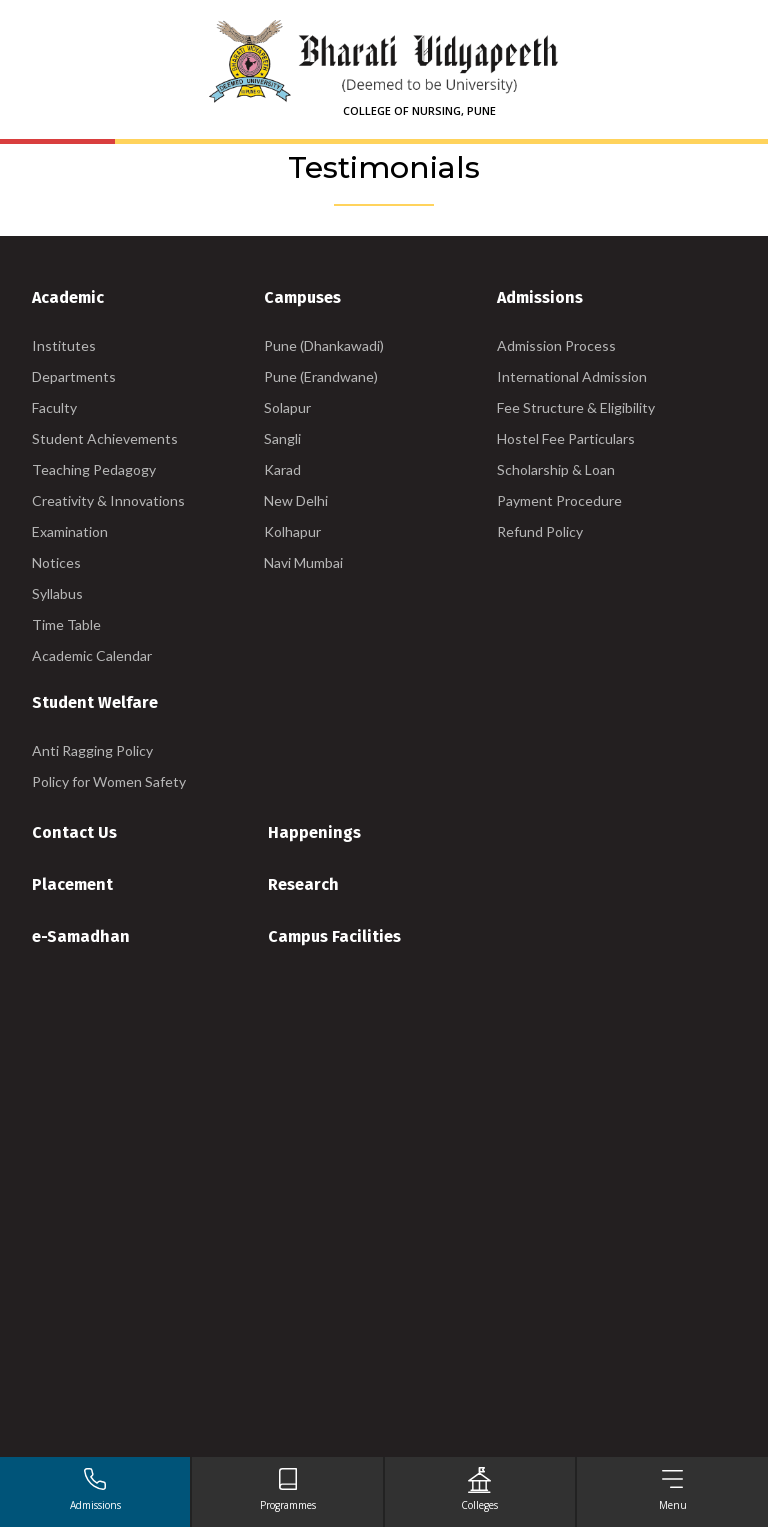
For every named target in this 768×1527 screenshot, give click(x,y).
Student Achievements (105, 438)
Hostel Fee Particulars (566, 438)
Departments (74, 376)
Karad (282, 469)
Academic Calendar (92, 655)
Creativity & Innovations (108, 500)
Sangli (282, 438)
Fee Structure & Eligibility (576, 407)
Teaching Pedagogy (94, 469)
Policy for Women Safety (109, 781)
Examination (70, 531)
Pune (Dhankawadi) (324, 345)
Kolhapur (292, 531)
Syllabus (57, 593)
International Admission (572, 376)
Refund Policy (540, 531)
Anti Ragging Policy (92, 750)
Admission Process (556, 345)
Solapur (287, 407)
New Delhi (296, 500)
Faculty (54, 407)
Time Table (66, 624)
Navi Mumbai (303, 562)
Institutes (64, 345)
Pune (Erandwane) (321, 376)
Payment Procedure (559, 500)
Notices (56, 562)
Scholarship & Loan (556, 469)
